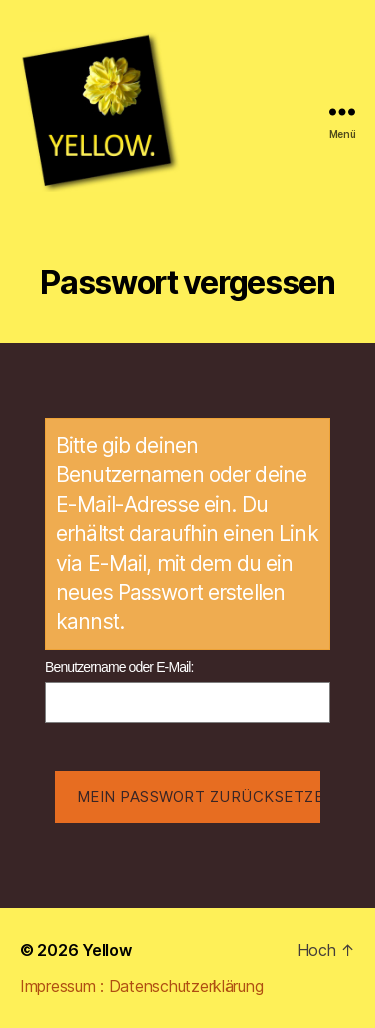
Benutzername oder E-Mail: (119, 667)
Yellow (106, 950)
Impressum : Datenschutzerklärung (141, 986)
